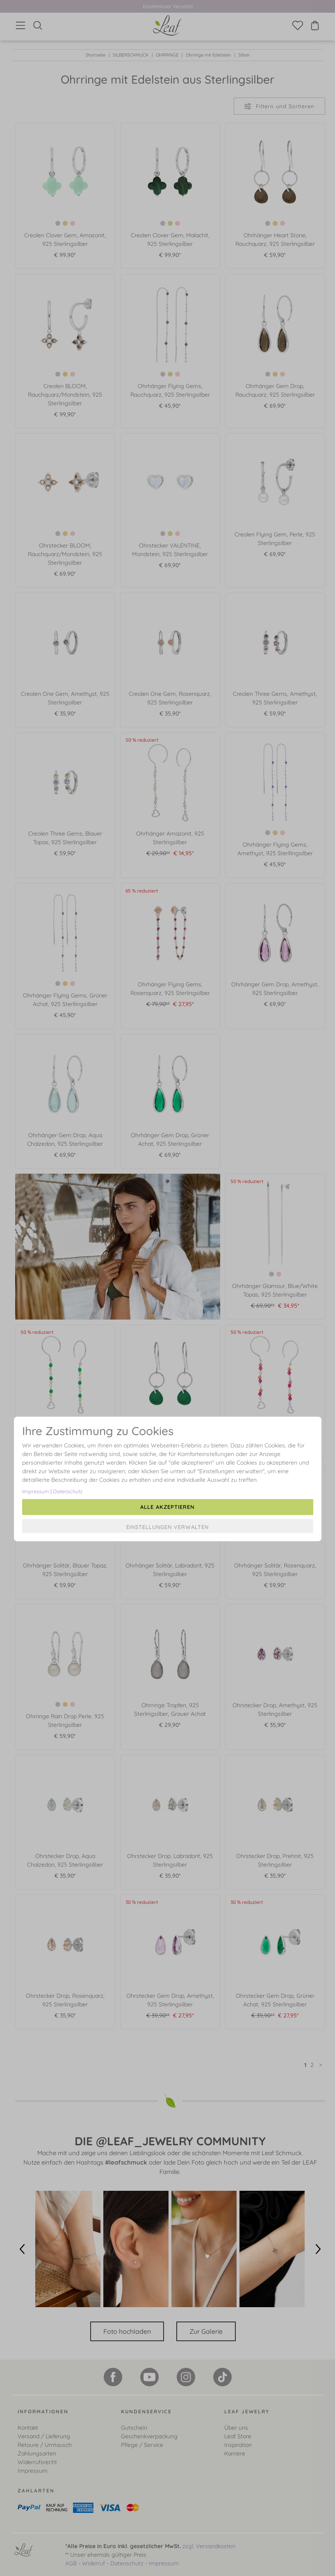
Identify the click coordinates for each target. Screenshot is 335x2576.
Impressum (35, 1491)
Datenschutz (67, 1491)
